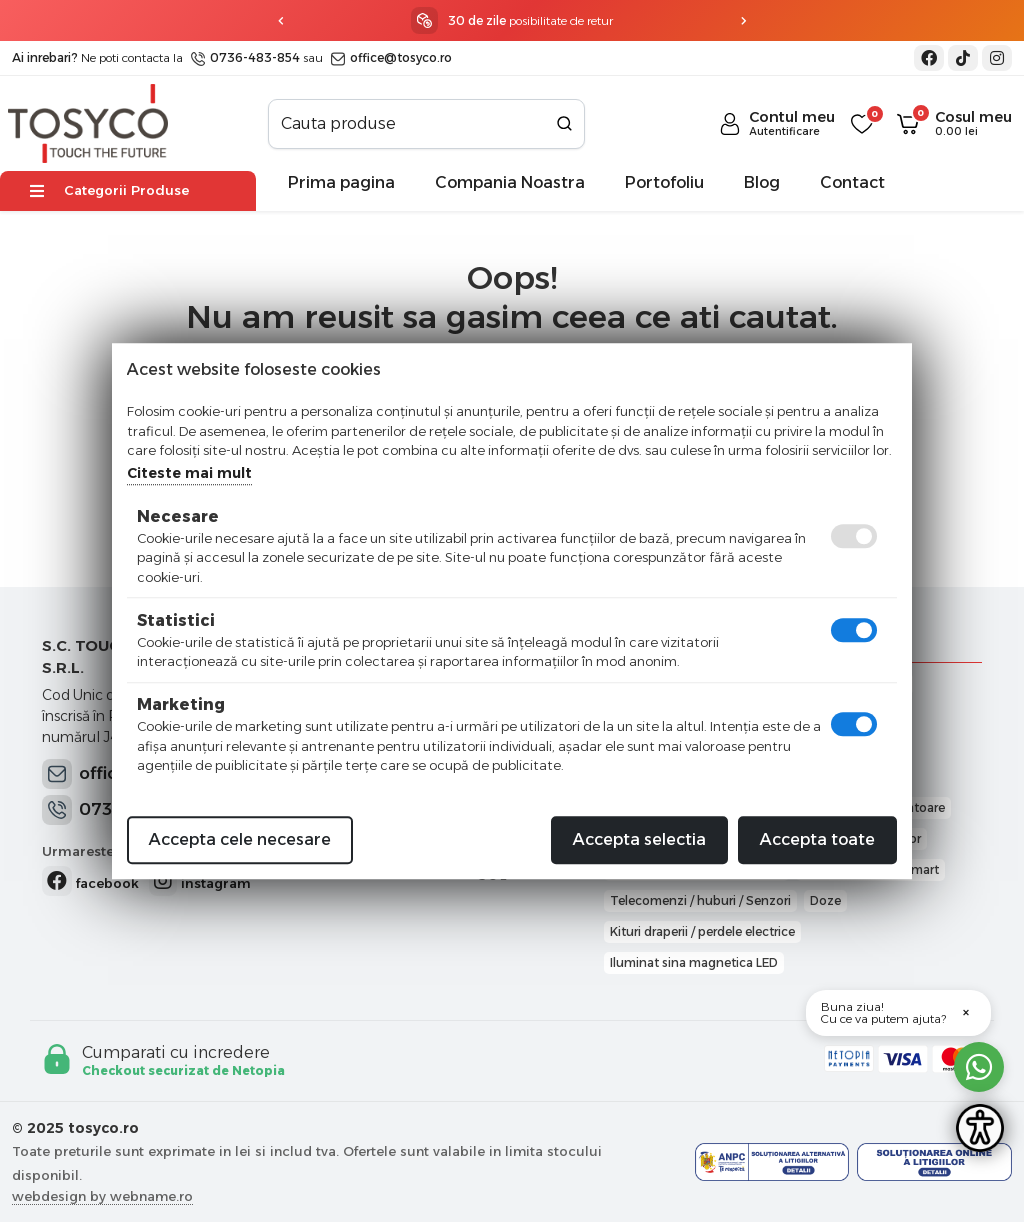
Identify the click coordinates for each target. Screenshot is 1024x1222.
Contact (852, 182)
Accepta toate (817, 839)
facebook (90, 881)
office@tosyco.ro (391, 57)
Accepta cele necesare (240, 839)
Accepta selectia (639, 839)
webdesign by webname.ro (102, 1196)
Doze (825, 900)
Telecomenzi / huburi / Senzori (700, 900)
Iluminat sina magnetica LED (694, 962)
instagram (200, 881)
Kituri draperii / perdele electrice (702, 931)
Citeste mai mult (189, 473)
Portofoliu (664, 182)
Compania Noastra (510, 182)
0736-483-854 (245, 57)
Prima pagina (341, 182)
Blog (762, 182)
